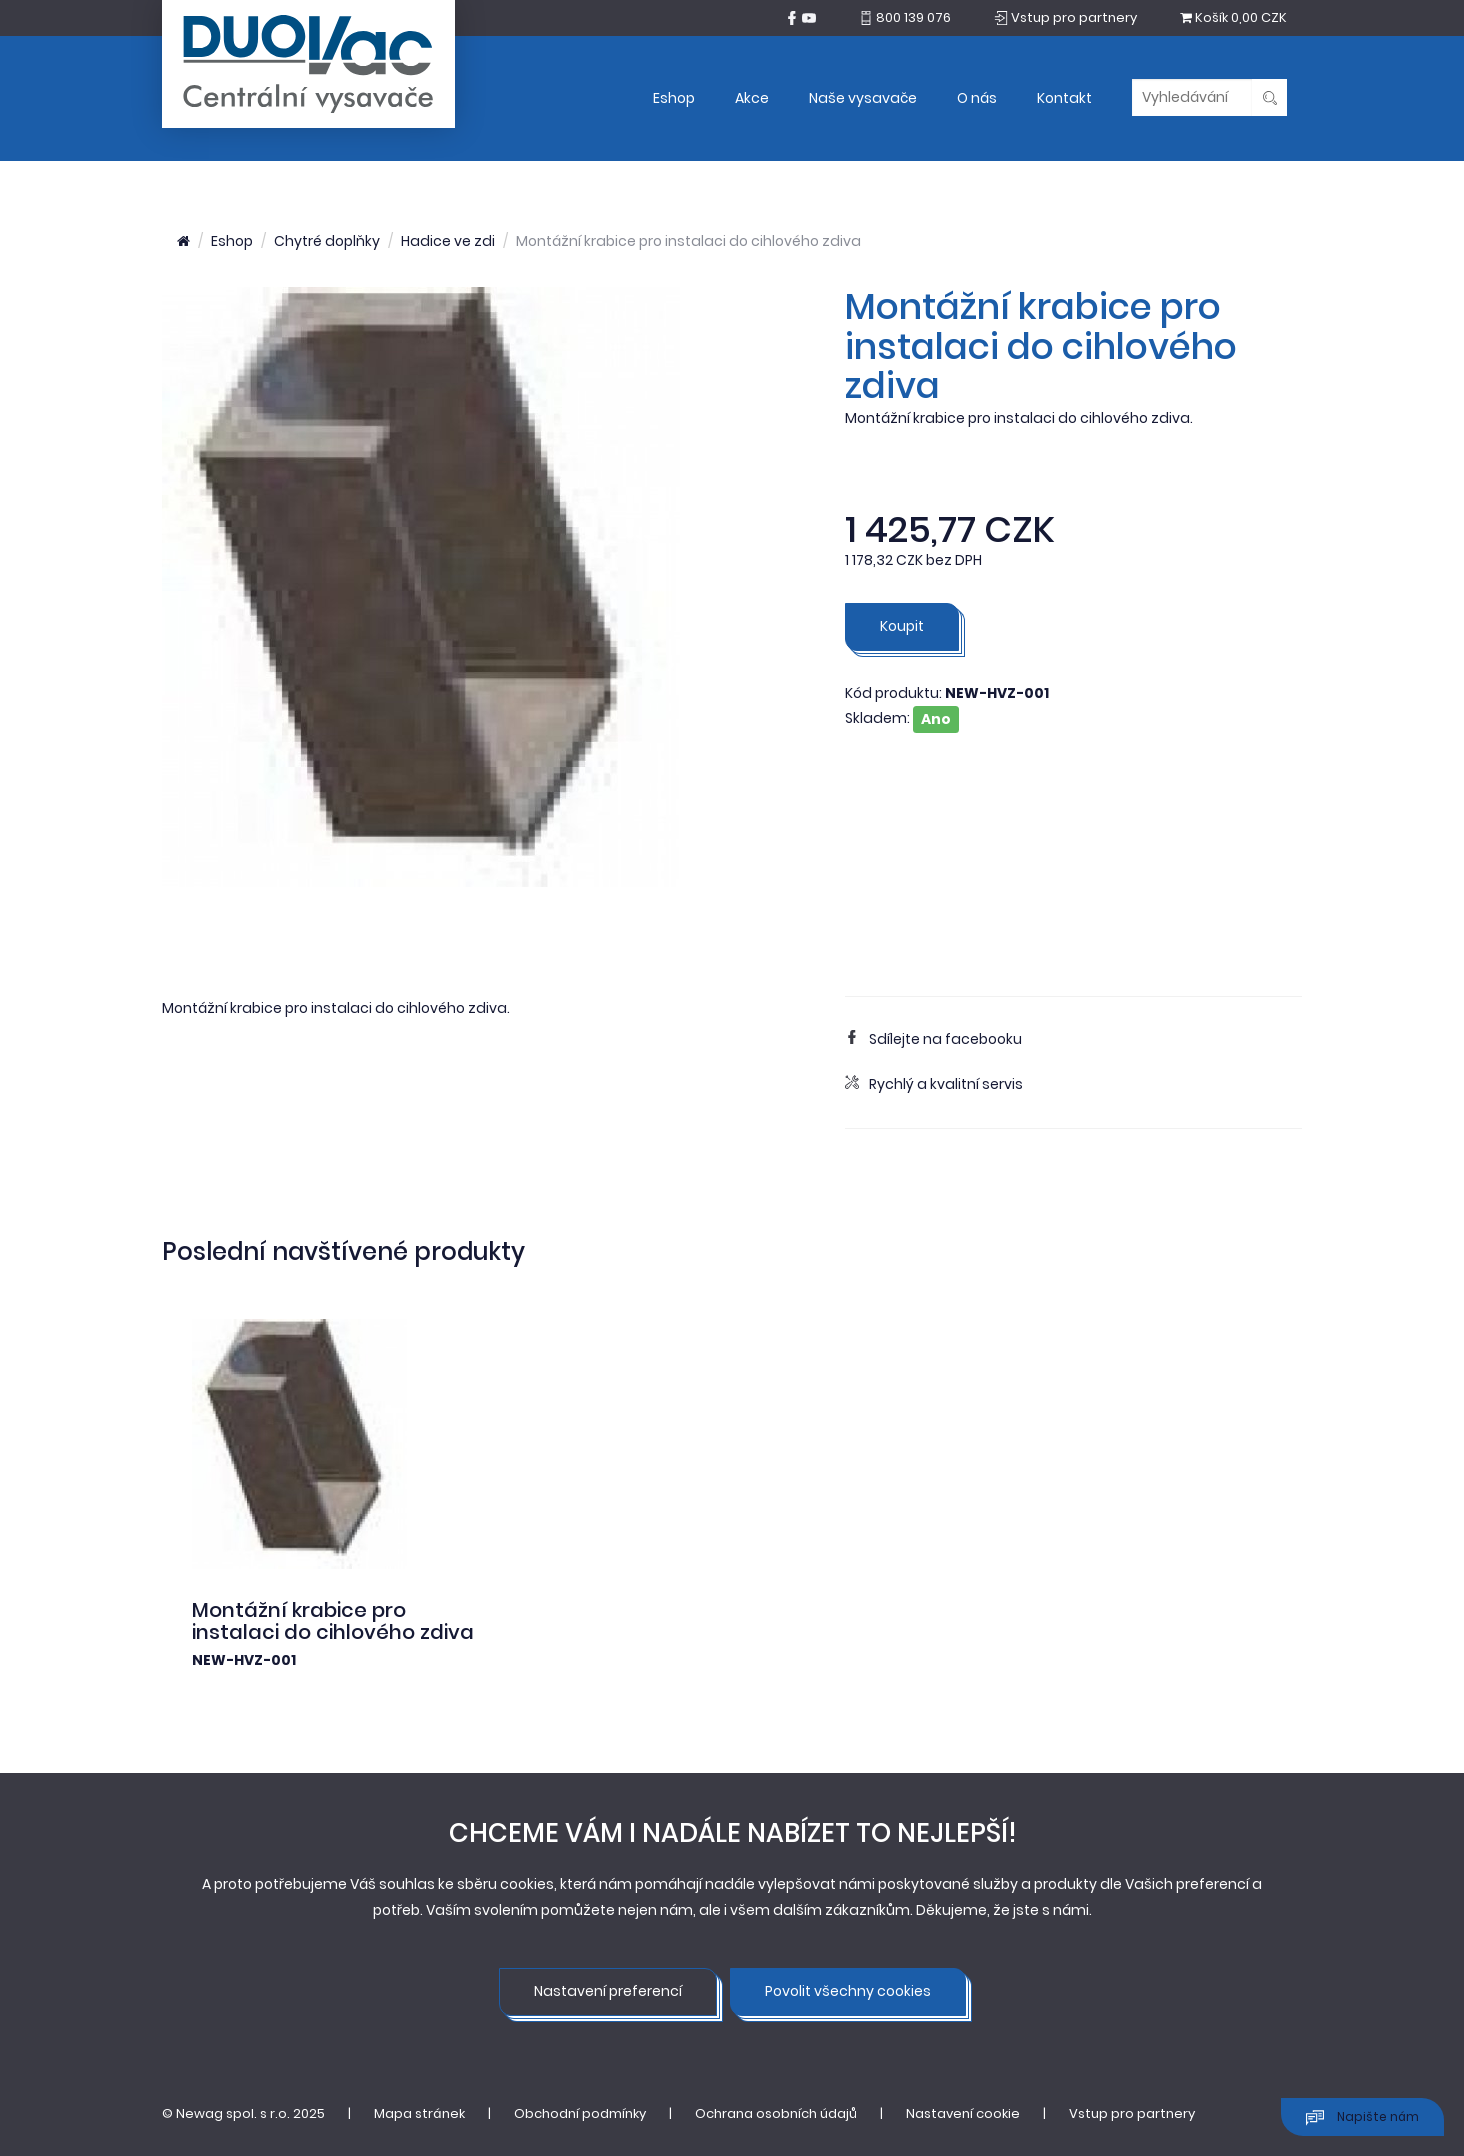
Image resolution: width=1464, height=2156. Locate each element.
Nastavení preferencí (608, 1991)
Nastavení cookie (963, 2113)
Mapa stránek (419, 2113)
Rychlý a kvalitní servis (934, 1084)
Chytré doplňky (327, 241)
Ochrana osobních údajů (776, 2113)
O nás (977, 98)
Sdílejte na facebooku (933, 1039)
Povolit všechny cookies (848, 1991)
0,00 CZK (1233, 17)
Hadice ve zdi (448, 241)
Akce (752, 98)
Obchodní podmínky (580, 2113)
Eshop (674, 98)
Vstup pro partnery (1132, 2113)
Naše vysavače (863, 98)
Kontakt (1064, 98)
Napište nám (1362, 2117)
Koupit (902, 626)
